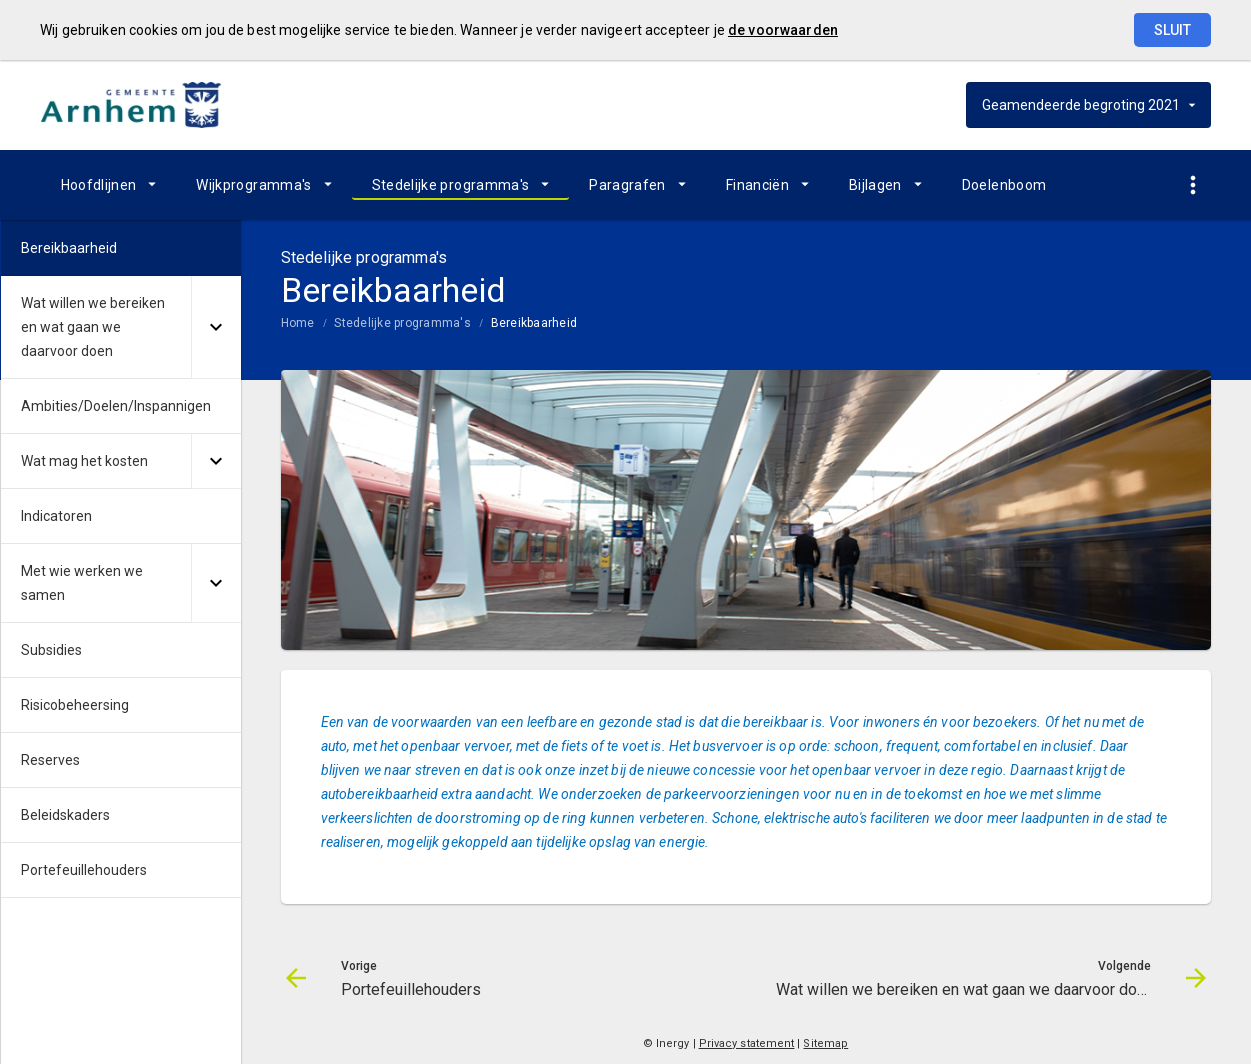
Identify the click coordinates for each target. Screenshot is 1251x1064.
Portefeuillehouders (84, 870)
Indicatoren (56, 516)
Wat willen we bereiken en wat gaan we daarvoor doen (93, 327)
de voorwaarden (783, 30)
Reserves (50, 760)
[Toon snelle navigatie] (1193, 185)
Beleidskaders (65, 815)
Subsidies (51, 650)
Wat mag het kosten (84, 461)
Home (298, 323)
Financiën (757, 185)
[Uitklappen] (216, 327)
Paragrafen (627, 185)
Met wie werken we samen (82, 583)
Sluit (1172, 30)
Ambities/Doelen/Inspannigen (116, 406)
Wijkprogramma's (253, 185)
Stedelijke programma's (451, 185)
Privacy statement (747, 1043)
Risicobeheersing (75, 705)
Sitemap (825, 1043)
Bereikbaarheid (534, 323)
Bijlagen (875, 185)
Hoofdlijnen (99, 185)
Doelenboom (1004, 185)
